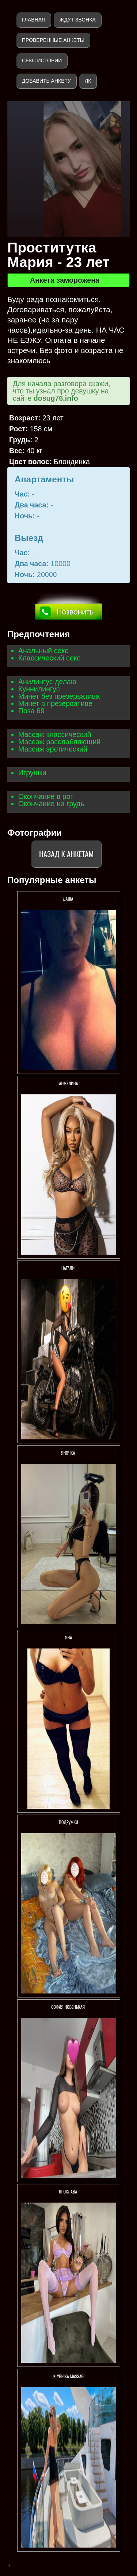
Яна (68, 1637)
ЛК (88, 81)
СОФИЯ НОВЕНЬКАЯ (68, 2007)
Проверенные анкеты (53, 40)
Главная (33, 20)
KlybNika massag (68, 2376)
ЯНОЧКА (68, 1453)
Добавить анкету (46, 81)
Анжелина (68, 1083)
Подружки (68, 1822)
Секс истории (42, 60)
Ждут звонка (77, 20)
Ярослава (68, 2191)
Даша (68, 898)
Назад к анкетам (66, 853)
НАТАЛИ (68, 1268)
